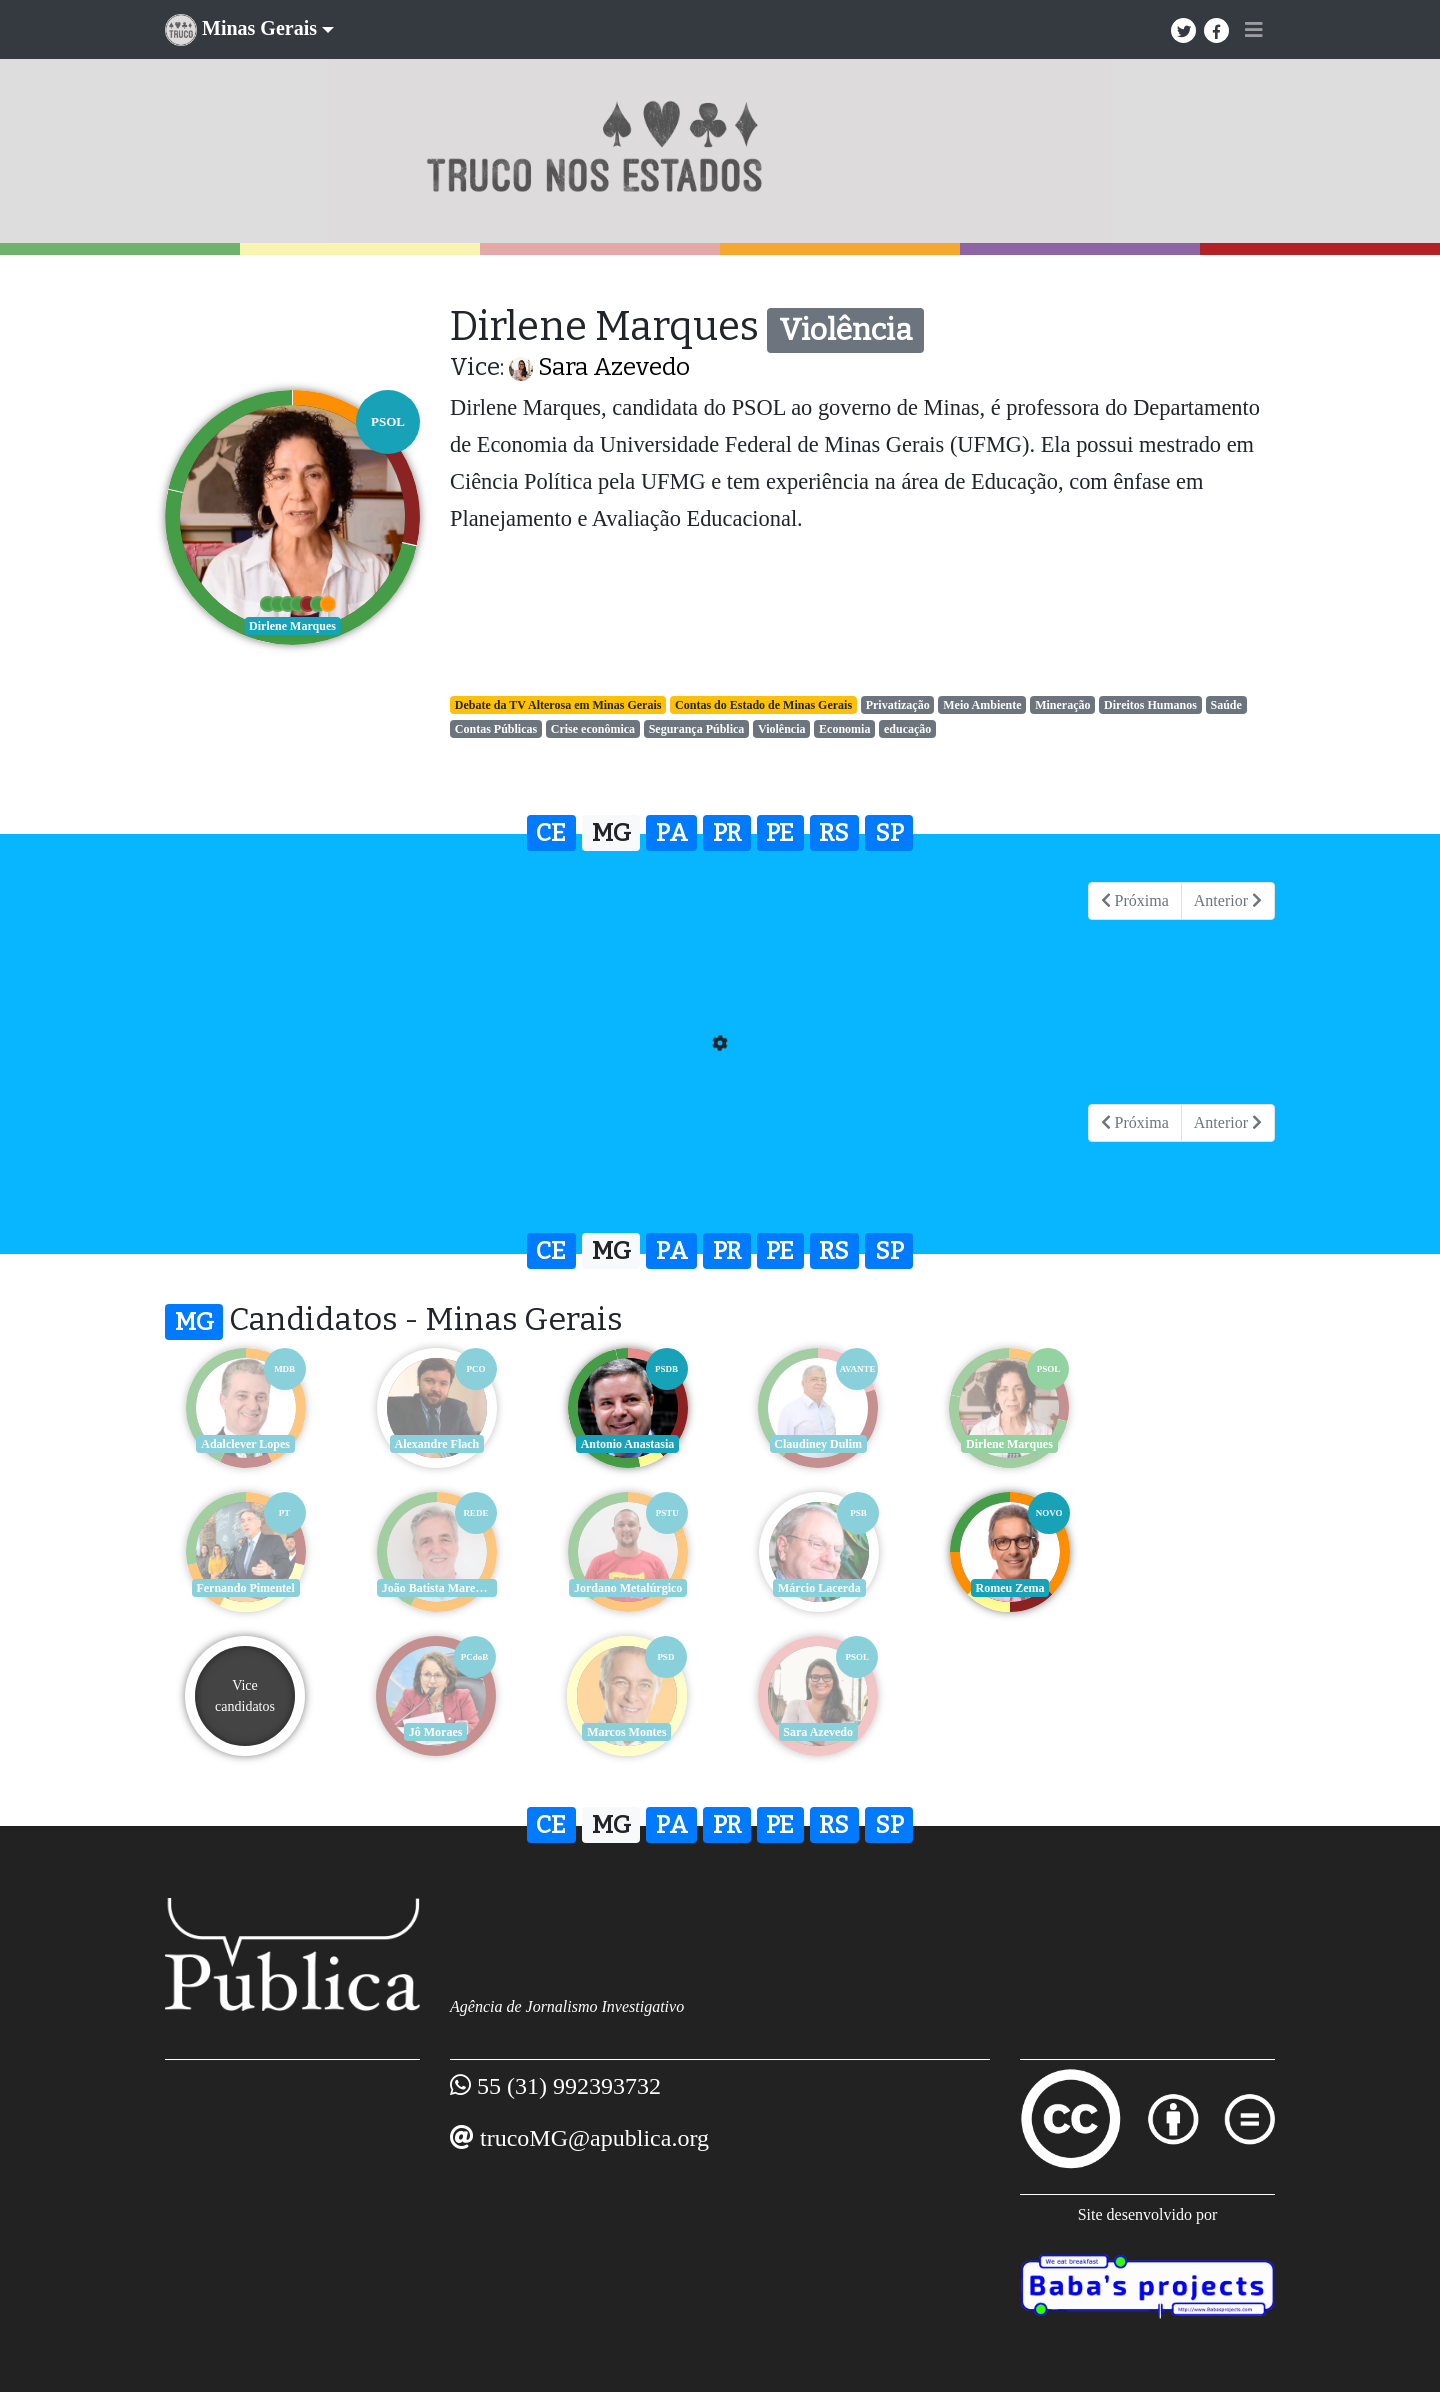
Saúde (1225, 705)
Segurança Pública (697, 729)
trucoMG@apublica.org (594, 2138)
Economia (844, 729)
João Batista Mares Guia (247, 1588)
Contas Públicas (496, 729)
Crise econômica (593, 729)
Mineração (1062, 705)
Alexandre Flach (435, 1444)
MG (611, 833)
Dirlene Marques (1005, 1444)
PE (780, 833)
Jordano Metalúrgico (435, 1588)
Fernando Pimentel (1195, 1444)
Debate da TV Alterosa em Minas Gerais (558, 705)
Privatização (898, 705)
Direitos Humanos (1150, 705)
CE (551, 833)
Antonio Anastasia (625, 1444)
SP (889, 833)
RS (834, 833)
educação (907, 729)
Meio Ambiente (982, 705)
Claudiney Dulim (815, 1444)
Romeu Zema (815, 1588)
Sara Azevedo (614, 367)
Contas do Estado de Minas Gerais (763, 705)
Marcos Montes (244, 1732)
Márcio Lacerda (625, 1588)
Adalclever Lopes (245, 1444)
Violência (782, 729)
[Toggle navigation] (1254, 30)
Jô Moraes (1195, 1588)
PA (672, 833)
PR (727, 833)
